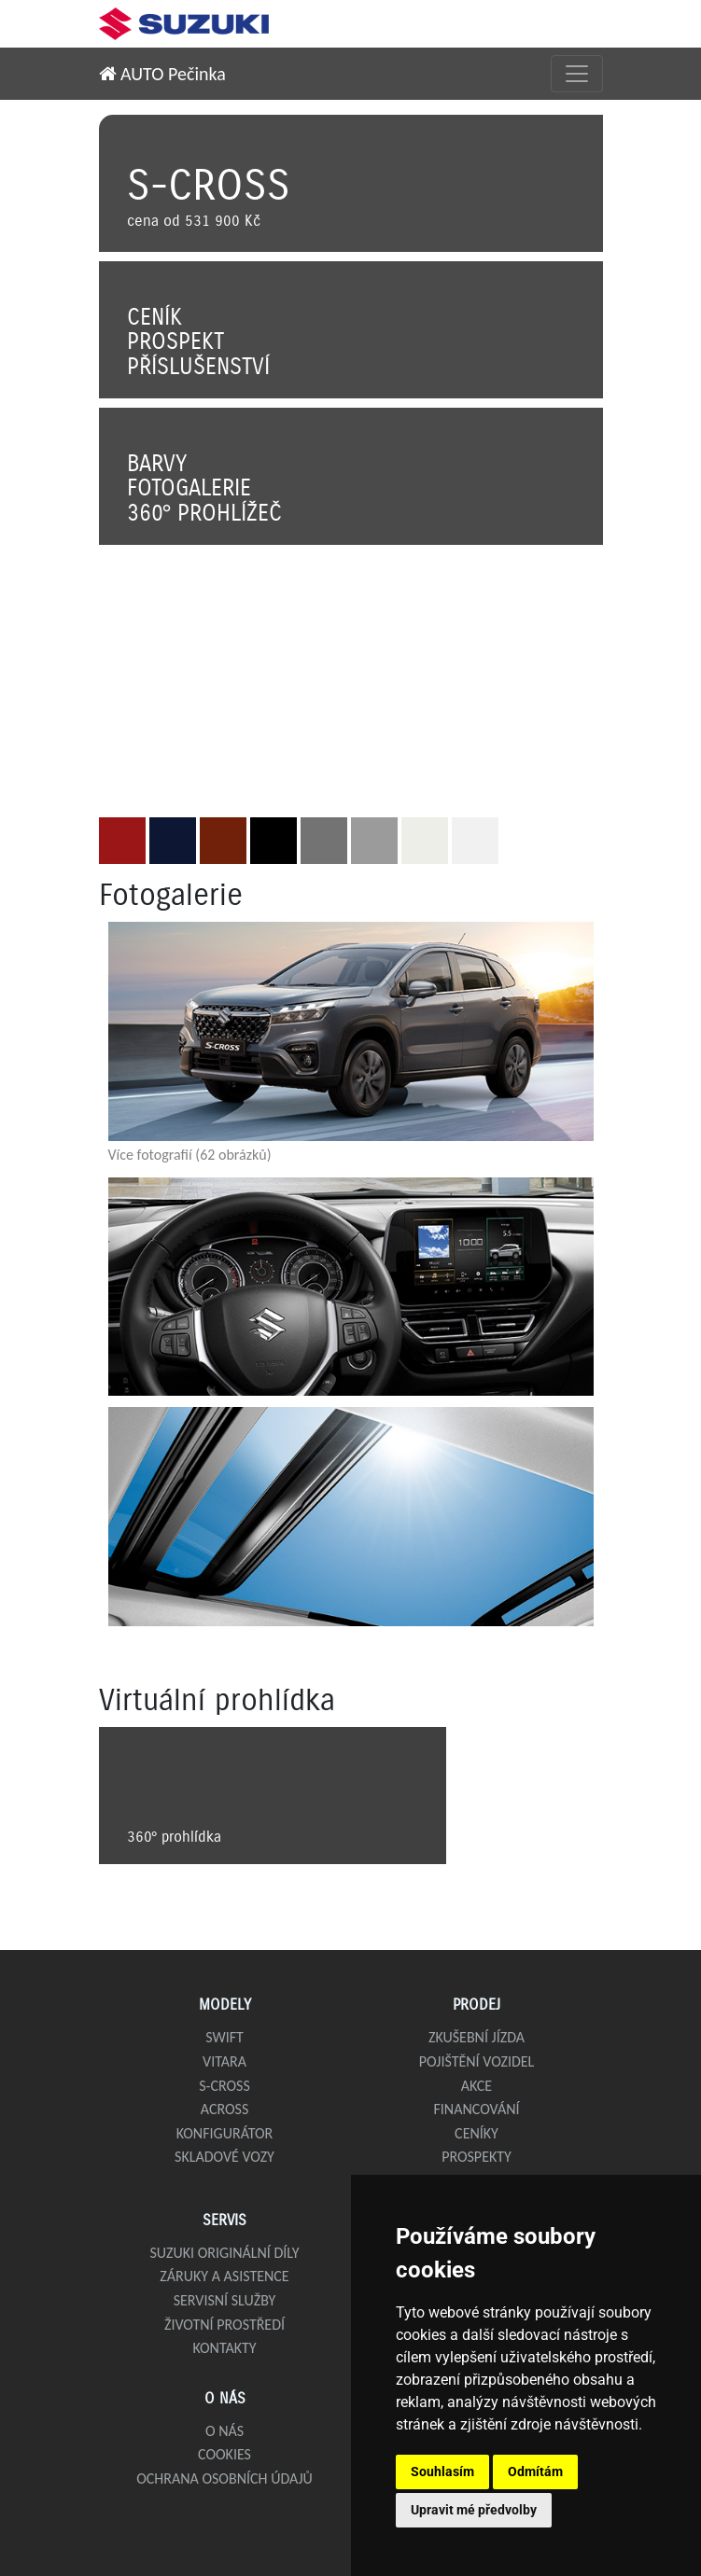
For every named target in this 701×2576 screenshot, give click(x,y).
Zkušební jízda (476, 2037)
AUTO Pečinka (162, 74)
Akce (476, 2086)
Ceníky (476, 2133)
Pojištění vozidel (477, 2061)
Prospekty (477, 2156)
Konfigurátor (224, 2133)
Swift (224, 2037)
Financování (476, 2109)
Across (225, 2109)
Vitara (224, 2061)
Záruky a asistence (224, 2276)
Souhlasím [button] (442, 2471)
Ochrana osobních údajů (224, 2478)
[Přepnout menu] (577, 73)
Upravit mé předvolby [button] (474, 2509)
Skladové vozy (224, 2156)
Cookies (224, 2454)
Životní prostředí (224, 2324)
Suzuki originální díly (224, 2253)
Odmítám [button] (535, 2471)
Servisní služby (225, 2300)
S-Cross (224, 2086)
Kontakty (224, 2348)
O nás (224, 2431)
